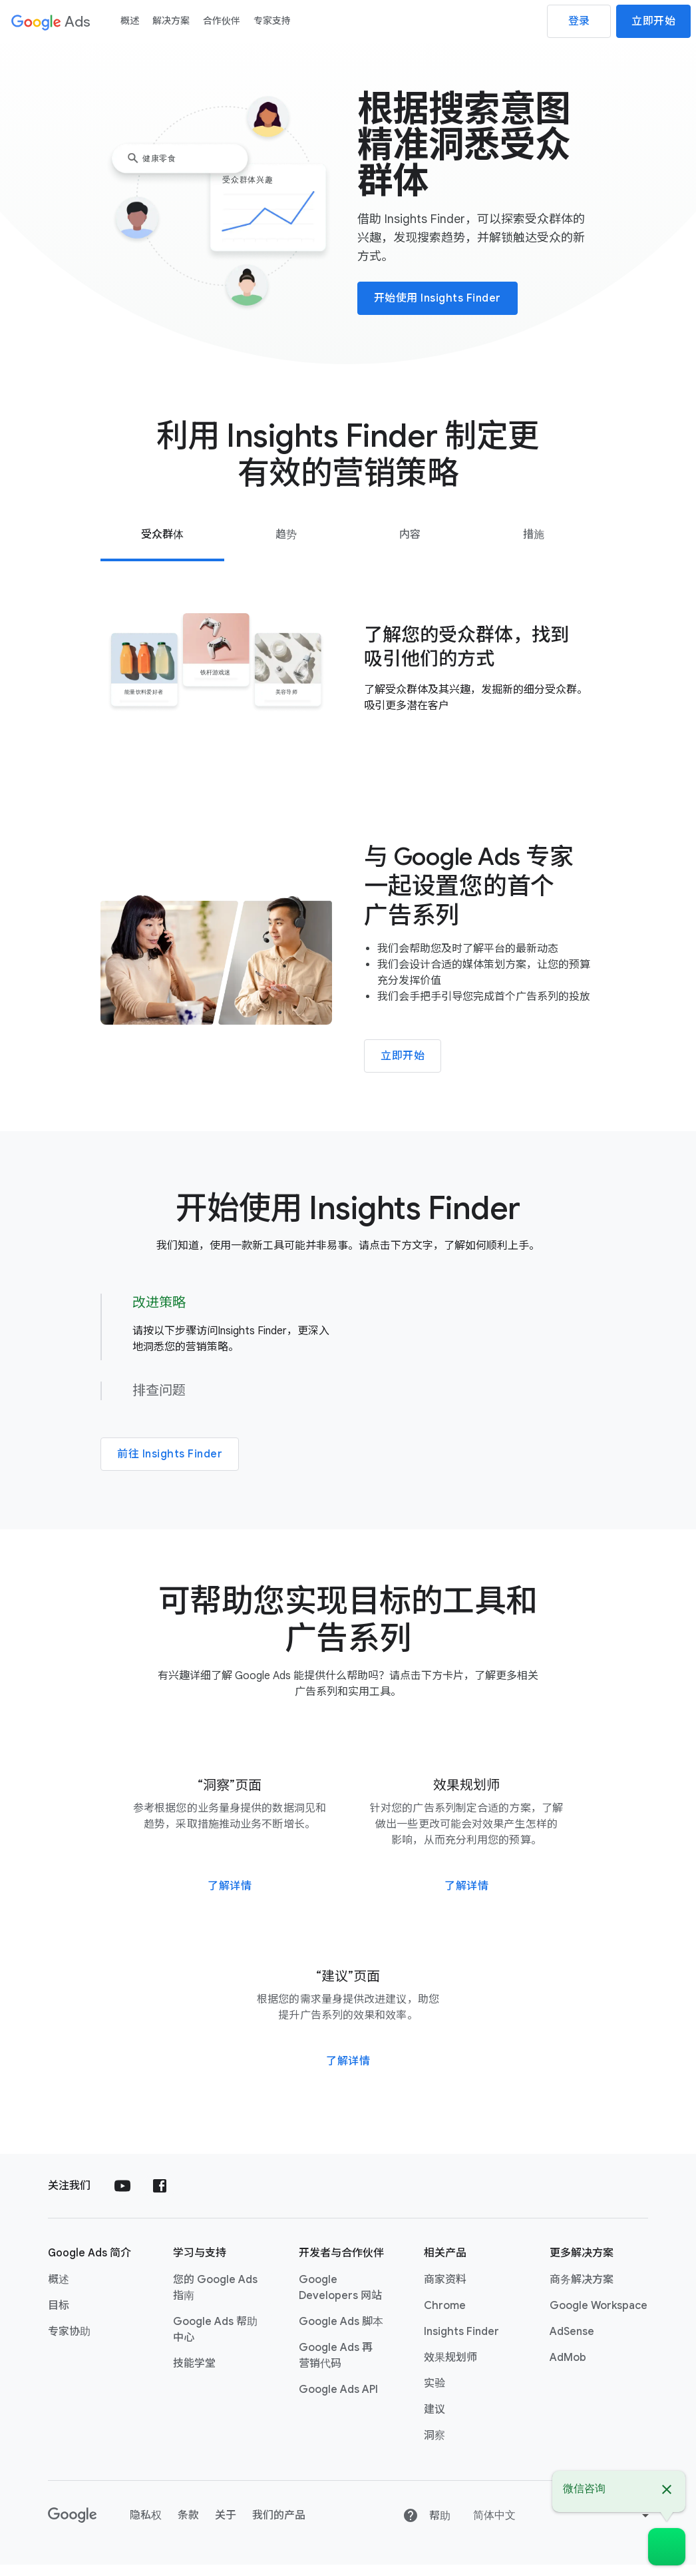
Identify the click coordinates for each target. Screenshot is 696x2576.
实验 (434, 2395)
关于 (225, 2526)
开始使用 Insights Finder (437, 298)
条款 (188, 2526)
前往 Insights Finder (169, 1459)
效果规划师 (450, 2369)
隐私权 (146, 2526)
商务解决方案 (581, 2291)
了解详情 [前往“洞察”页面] (230, 1897)
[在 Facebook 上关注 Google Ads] (160, 2197)
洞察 (434, 2446)
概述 (58, 2291)
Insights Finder (461, 2343)
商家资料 (445, 2291)
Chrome (445, 2317)
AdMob (568, 2369)
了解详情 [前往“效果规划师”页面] (466, 1897)
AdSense (572, 2343)
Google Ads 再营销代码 (336, 2367)
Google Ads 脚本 (341, 2333)
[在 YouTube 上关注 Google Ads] (122, 2197)
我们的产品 (278, 2526)
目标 (58, 2317)
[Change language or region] (562, 2527)
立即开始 (653, 21)
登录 (579, 21)
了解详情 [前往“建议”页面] (348, 2072)
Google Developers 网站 (340, 2299)
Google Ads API (338, 2401)
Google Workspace (598, 2317)
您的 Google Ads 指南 (215, 2299)
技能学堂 (194, 2375)
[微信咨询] (666, 2546)
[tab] (162, 534)
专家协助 (69, 2343)
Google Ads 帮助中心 (215, 2341)
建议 (434, 2421)
